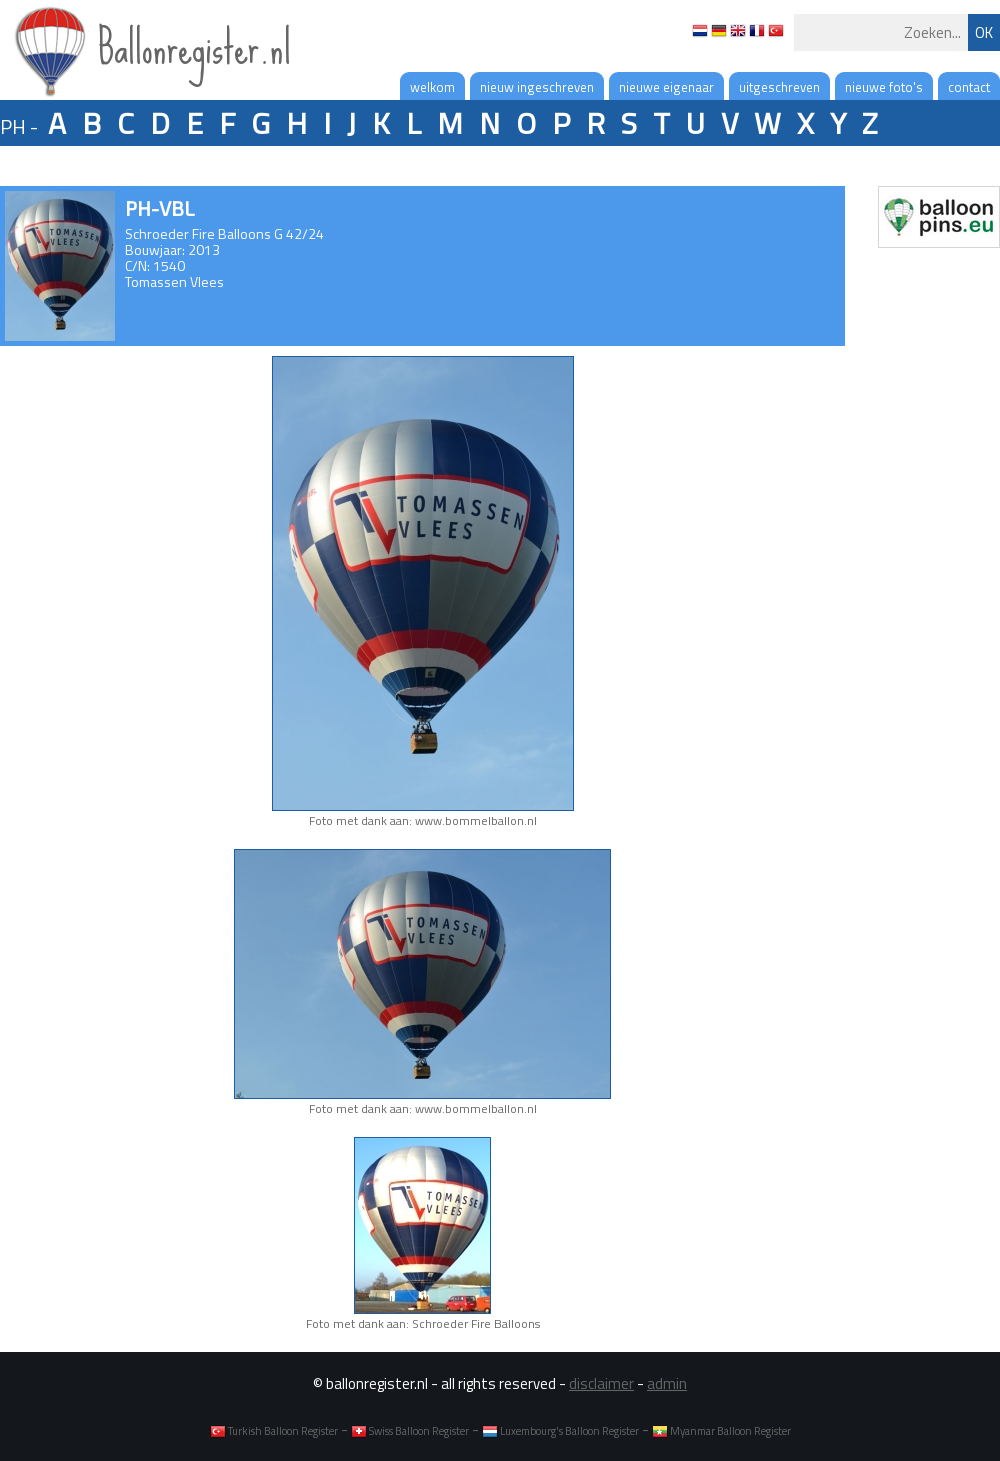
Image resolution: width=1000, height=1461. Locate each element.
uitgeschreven (779, 87)
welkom (432, 87)
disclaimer (601, 1383)
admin (667, 1383)
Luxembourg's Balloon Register (560, 1431)
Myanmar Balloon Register (721, 1431)
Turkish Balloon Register (274, 1431)
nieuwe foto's (884, 87)
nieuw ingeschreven (537, 87)
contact (969, 87)
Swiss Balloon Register (410, 1431)
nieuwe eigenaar (666, 87)
